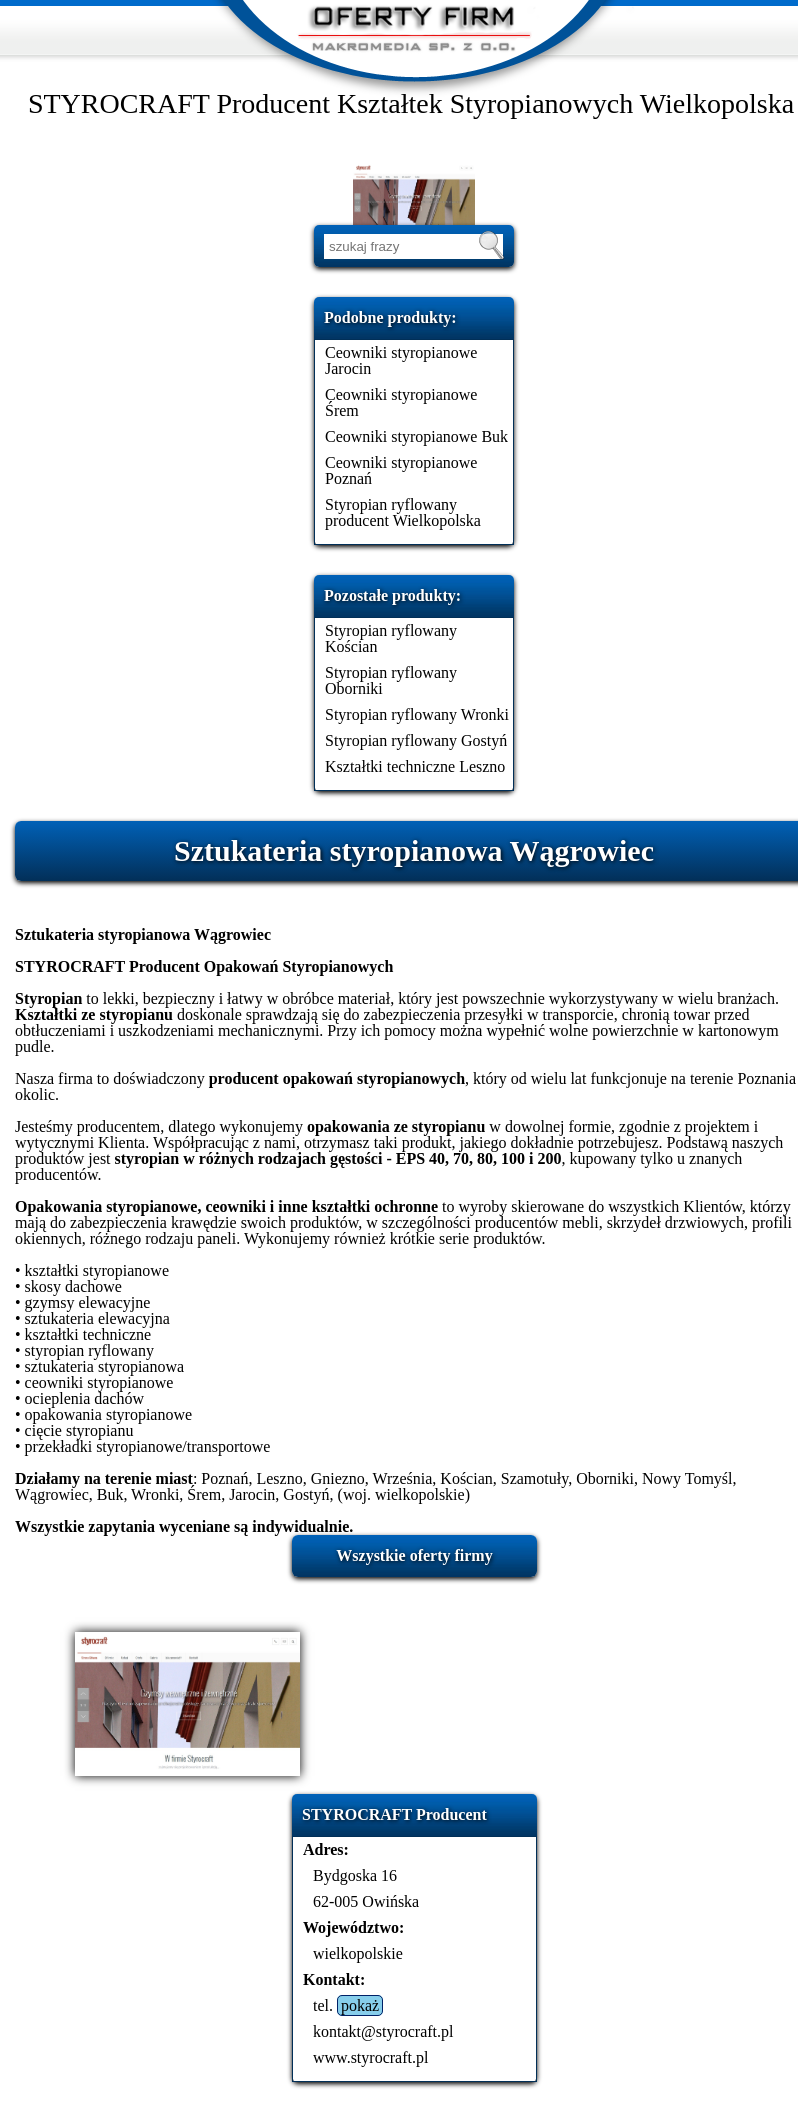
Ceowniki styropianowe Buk (416, 436)
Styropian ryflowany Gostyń (416, 740)
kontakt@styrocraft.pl (383, 2031)
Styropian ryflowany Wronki (417, 714)
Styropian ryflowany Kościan (391, 638)
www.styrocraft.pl (370, 2057)
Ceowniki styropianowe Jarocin (401, 360)
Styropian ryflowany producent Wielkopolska (403, 512)
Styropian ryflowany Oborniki (391, 680)
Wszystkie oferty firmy (414, 1555)
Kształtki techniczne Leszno (415, 766)
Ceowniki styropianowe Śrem (401, 402)
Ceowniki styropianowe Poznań (401, 470)
